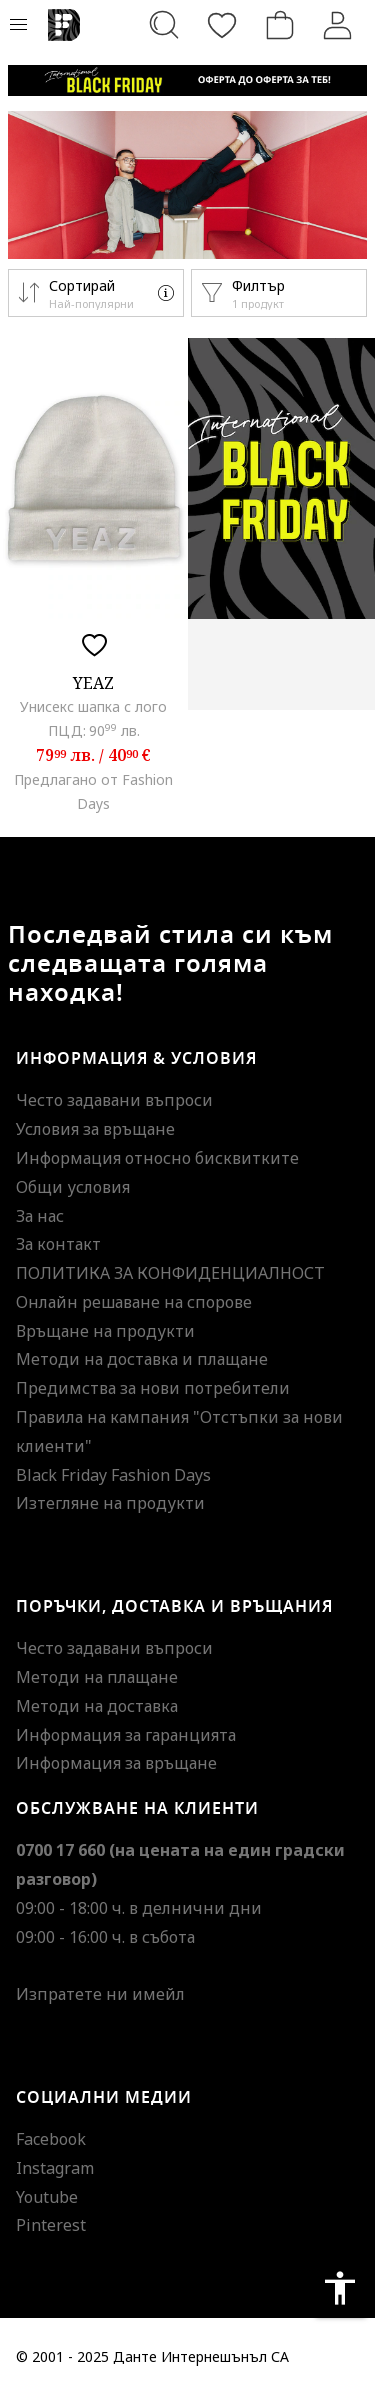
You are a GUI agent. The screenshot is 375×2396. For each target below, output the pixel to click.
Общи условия (73, 1187)
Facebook (51, 2139)
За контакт (58, 1244)
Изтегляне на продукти (110, 1503)
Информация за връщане (116, 1763)
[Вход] (338, 25)
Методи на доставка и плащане (142, 1359)
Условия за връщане (95, 1129)
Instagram (55, 2168)
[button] (96, 293)
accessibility (340, 2288)
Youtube (47, 2197)
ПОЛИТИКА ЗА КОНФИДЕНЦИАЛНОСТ (170, 1273)
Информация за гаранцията (126, 1735)
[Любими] (222, 25)
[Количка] (280, 25)
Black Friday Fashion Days (113, 1475)
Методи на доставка (97, 1706)
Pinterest (51, 2225)
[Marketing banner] (187, 80)
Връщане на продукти (105, 1331)
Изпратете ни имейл (100, 1994)
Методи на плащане (97, 1677)
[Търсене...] (164, 25)
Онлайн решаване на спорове (134, 1302)
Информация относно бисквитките (157, 1158)
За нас (40, 1216)
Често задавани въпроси (114, 1100)
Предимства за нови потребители (153, 1388)
